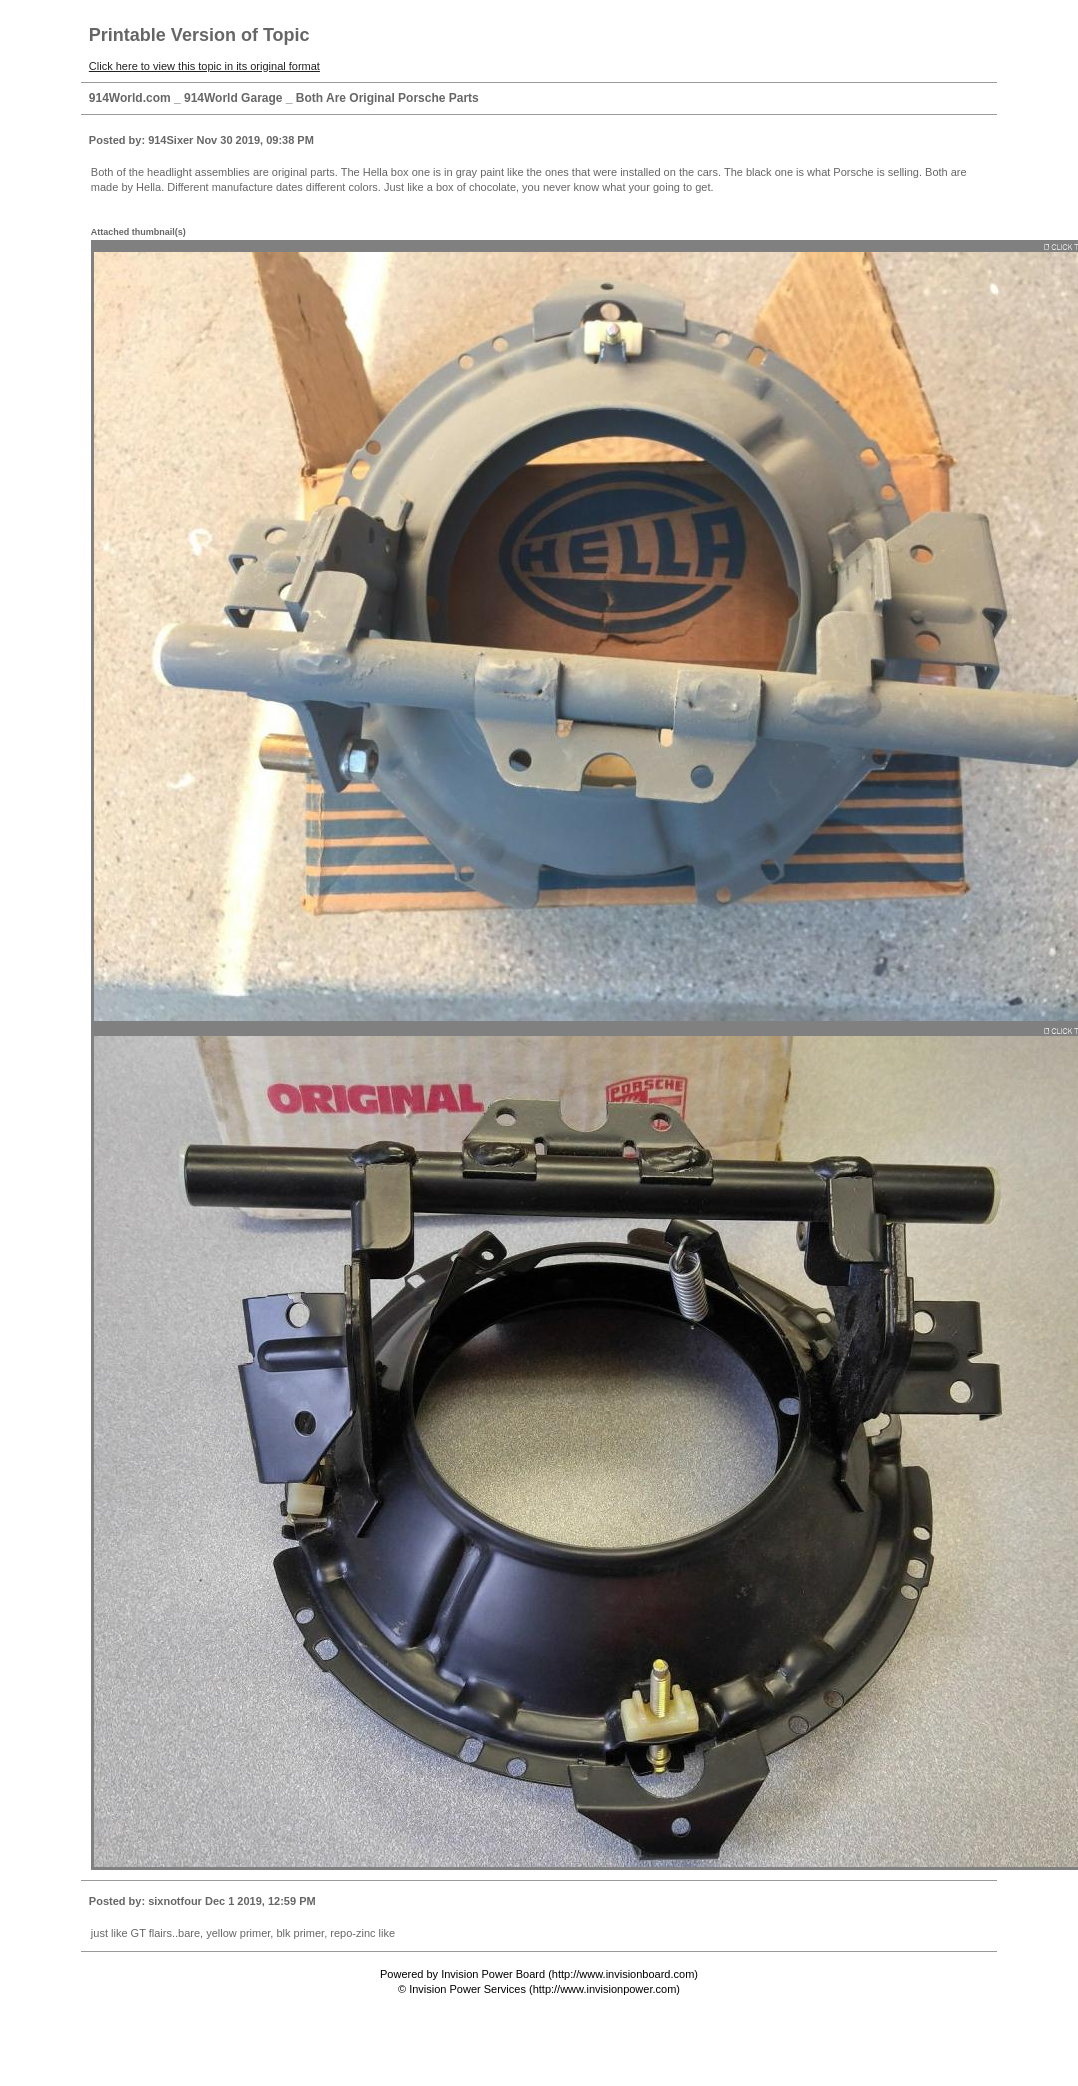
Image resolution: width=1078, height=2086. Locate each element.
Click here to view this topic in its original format (204, 66)
